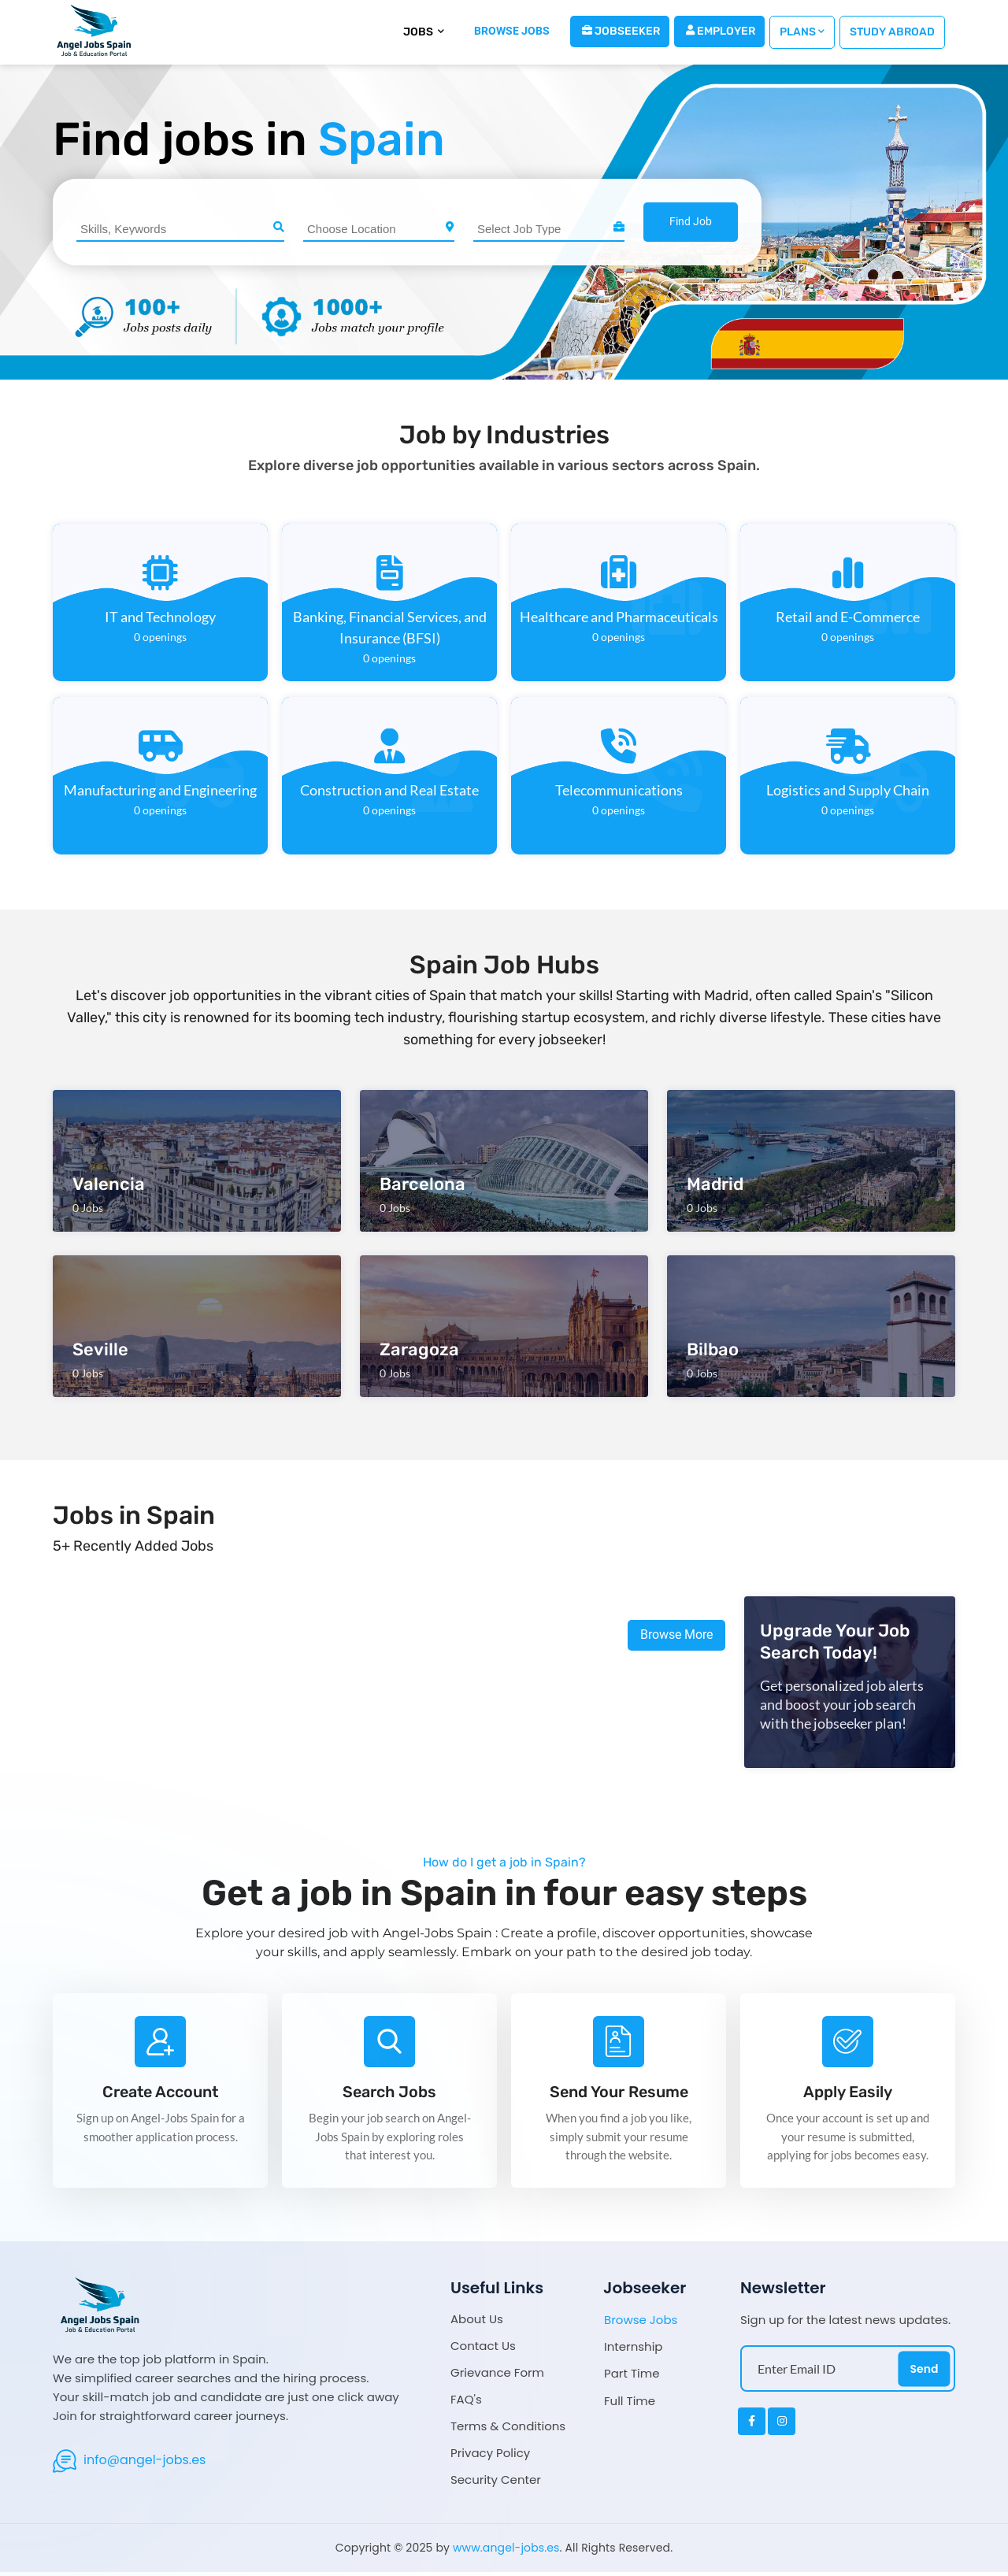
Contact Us (483, 2349)
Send (924, 2372)
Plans (802, 32)
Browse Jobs (640, 2324)
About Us (476, 2323)
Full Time (629, 2404)
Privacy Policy (490, 2456)
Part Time (631, 2377)
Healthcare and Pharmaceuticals (619, 616)
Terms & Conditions (507, 2430)
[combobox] (180, 229)
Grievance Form (497, 2376)
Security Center (495, 2483)
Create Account (160, 2094)
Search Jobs (389, 2094)
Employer (720, 31)
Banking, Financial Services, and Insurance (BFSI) (390, 627)
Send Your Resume (618, 2094)
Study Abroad (892, 32)
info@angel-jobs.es (144, 2463)
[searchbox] (182, 228)
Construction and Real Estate (389, 790)
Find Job (690, 221)
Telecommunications (619, 790)
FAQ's (466, 2403)
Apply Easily (847, 2094)
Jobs (423, 32)
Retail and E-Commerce (848, 616)
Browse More (676, 1634)
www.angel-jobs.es (506, 2551)
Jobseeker (621, 31)
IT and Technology (160, 616)
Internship (633, 2351)
